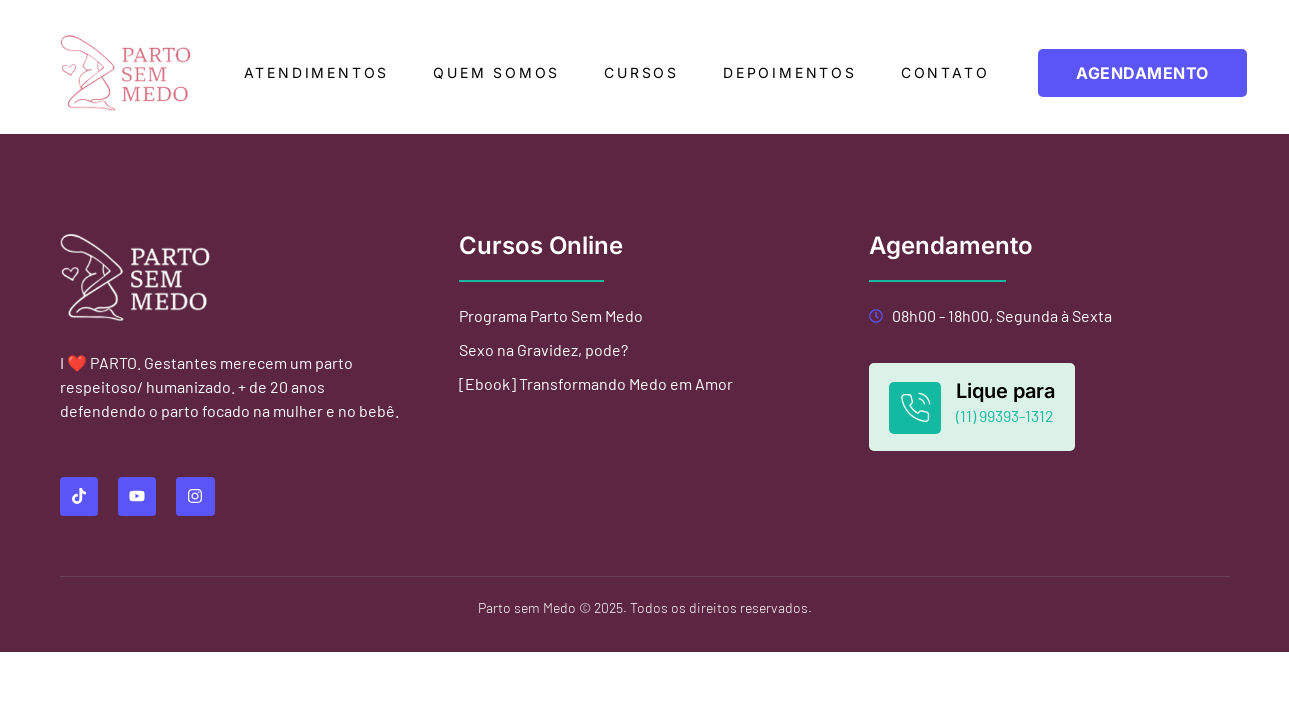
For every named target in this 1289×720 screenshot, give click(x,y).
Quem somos (496, 72)
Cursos (641, 72)
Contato (945, 72)
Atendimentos (317, 72)
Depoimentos (790, 72)
